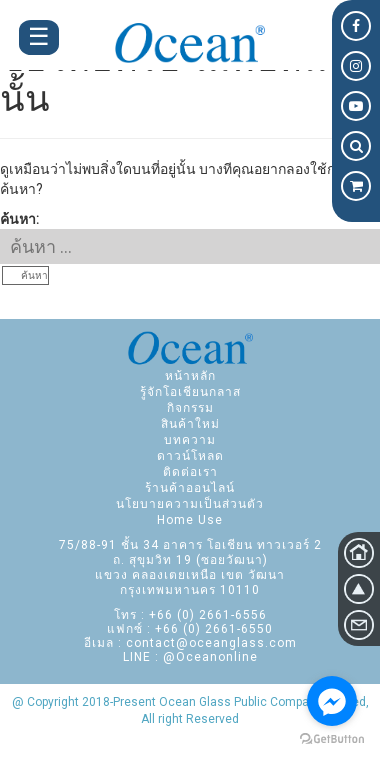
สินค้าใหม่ (190, 424)
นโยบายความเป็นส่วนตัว (190, 504)
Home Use (190, 520)
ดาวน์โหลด (190, 456)
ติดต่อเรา (190, 472)
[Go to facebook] (332, 701)
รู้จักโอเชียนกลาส (190, 392)
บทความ (190, 440)
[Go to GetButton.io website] (332, 739)
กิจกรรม (190, 408)
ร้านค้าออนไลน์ (190, 488)
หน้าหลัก (190, 376)
